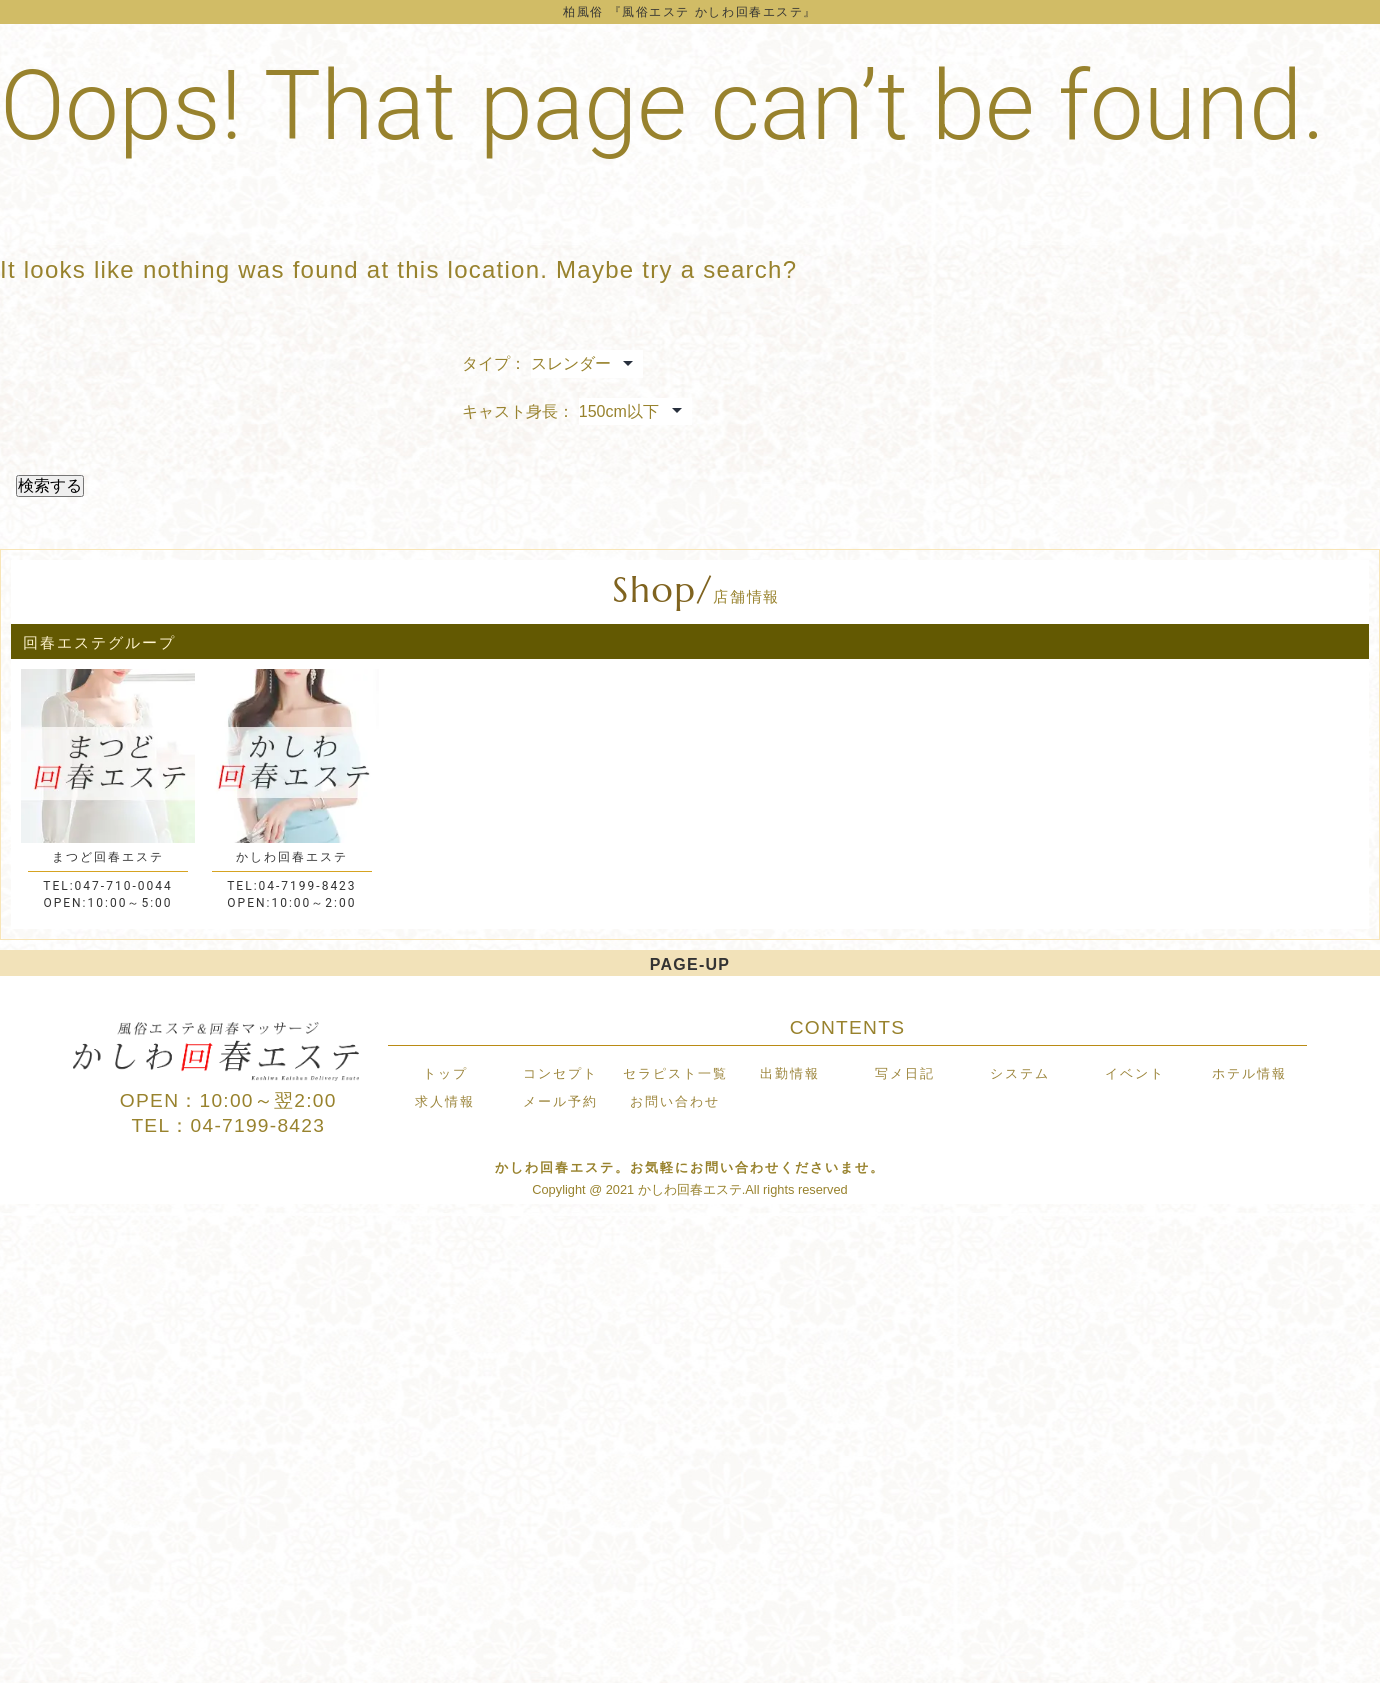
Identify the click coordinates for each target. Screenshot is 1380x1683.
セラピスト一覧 (675, 1073)
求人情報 (445, 1101)
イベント (1135, 1073)
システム (1020, 1073)
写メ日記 (905, 1073)
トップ (445, 1073)
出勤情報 (790, 1073)
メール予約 (560, 1101)
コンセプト (560, 1073)
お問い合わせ (675, 1101)
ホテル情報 (1249, 1073)
